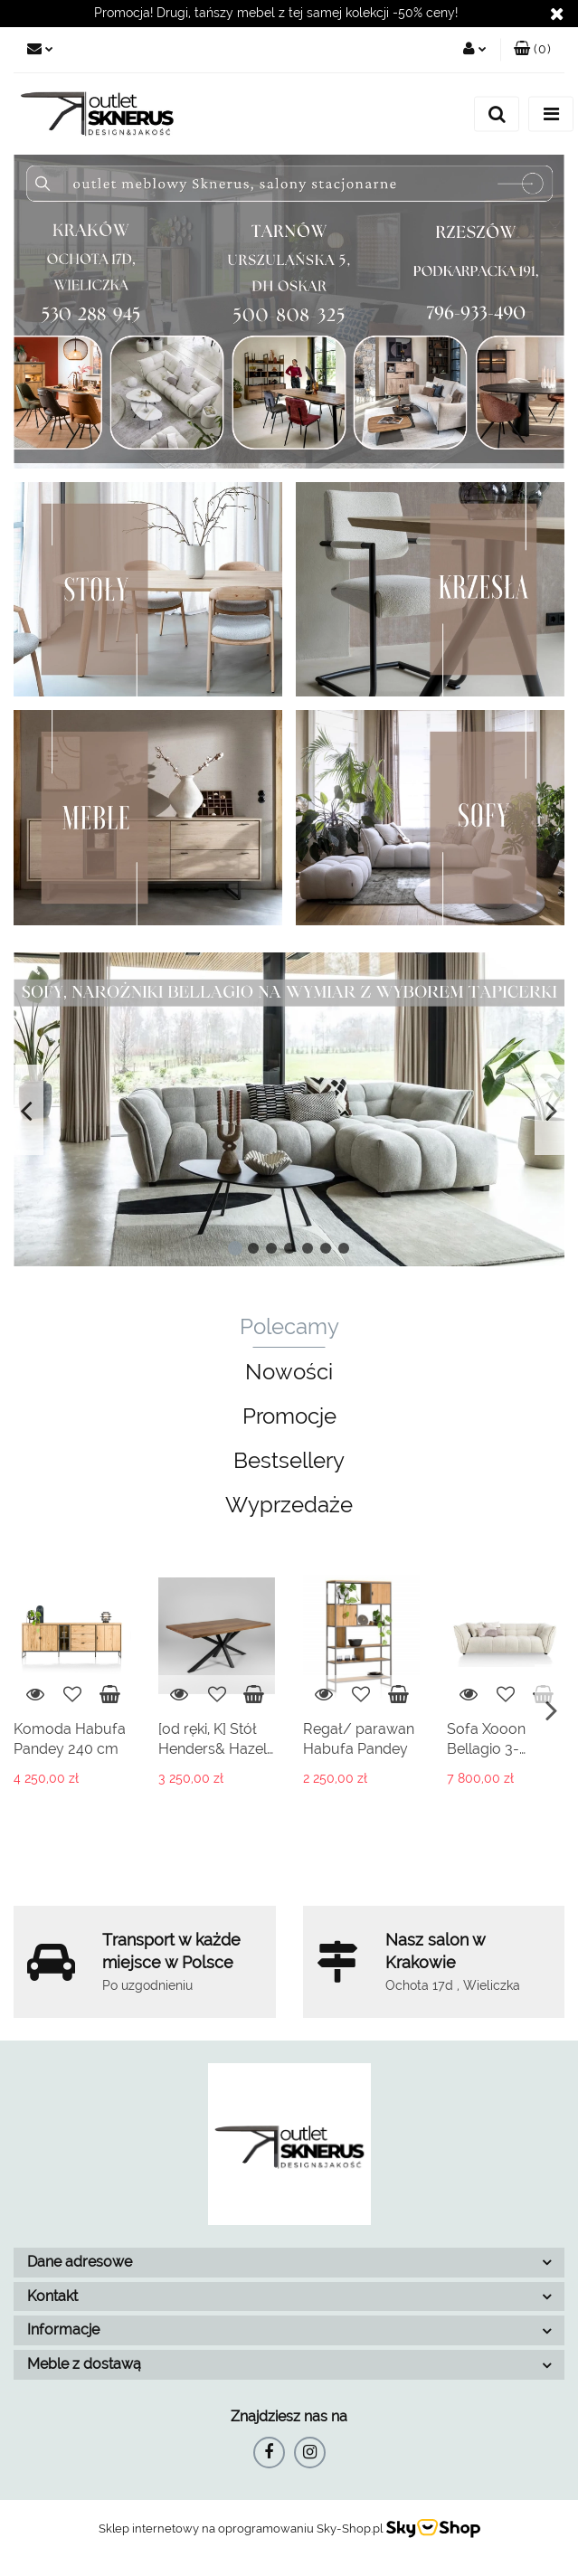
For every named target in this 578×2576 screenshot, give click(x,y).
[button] (532, 49)
